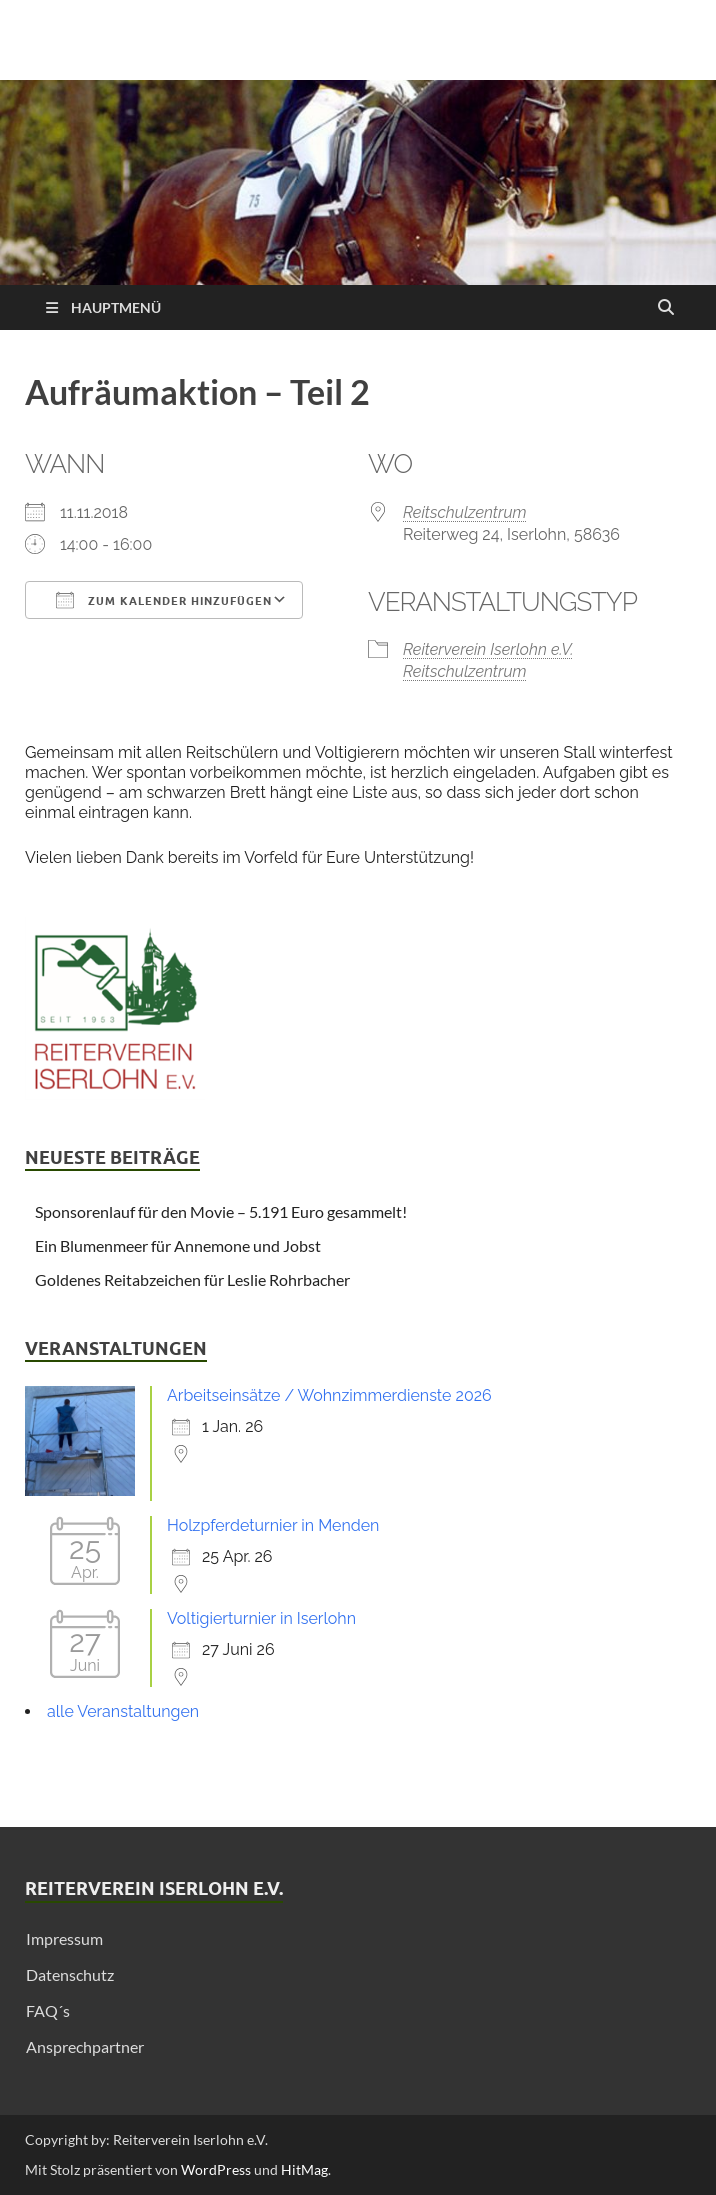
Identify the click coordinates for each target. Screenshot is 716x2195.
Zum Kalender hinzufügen (164, 600)
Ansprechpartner (85, 2046)
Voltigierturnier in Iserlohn (261, 1618)
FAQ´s (48, 2010)
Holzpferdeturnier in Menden (273, 1525)
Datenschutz (70, 1974)
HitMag (304, 2169)
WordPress (216, 2169)
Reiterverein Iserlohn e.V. (488, 649)
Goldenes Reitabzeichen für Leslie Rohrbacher (192, 1279)
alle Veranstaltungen (123, 1711)
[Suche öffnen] (666, 308)
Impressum (64, 1938)
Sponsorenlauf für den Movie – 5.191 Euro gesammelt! (221, 1211)
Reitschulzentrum (465, 512)
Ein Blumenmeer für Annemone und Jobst (178, 1245)
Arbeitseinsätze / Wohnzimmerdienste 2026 (329, 1395)
